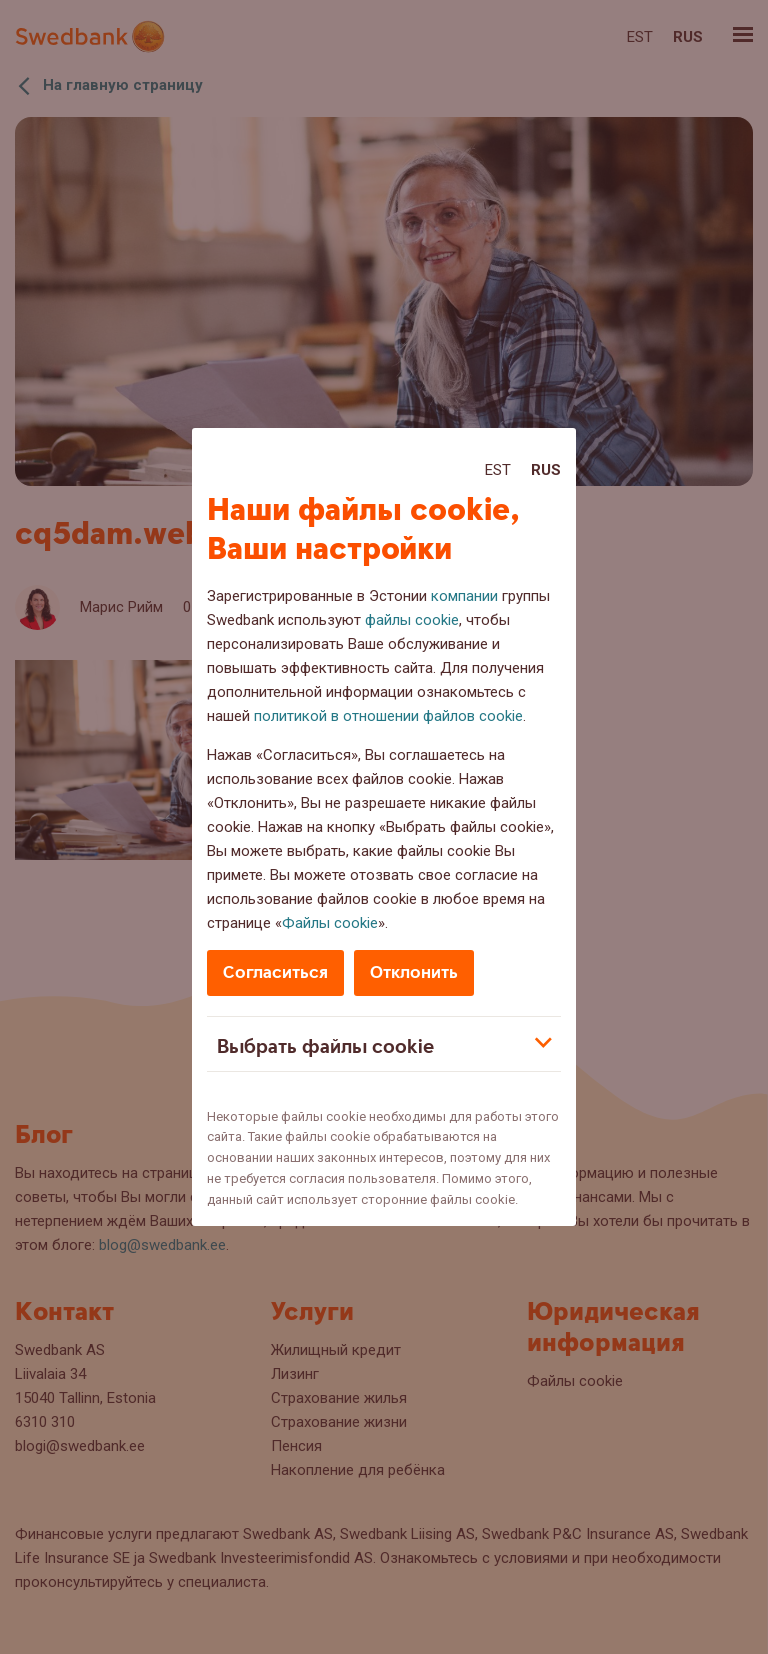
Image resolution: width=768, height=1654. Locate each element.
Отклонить (414, 972)
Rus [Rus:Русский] (546, 470)
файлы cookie (412, 620)
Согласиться (275, 972)
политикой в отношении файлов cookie (388, 716)
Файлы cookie (330, 923)
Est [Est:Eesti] (498, 470)
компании (464, 596)
